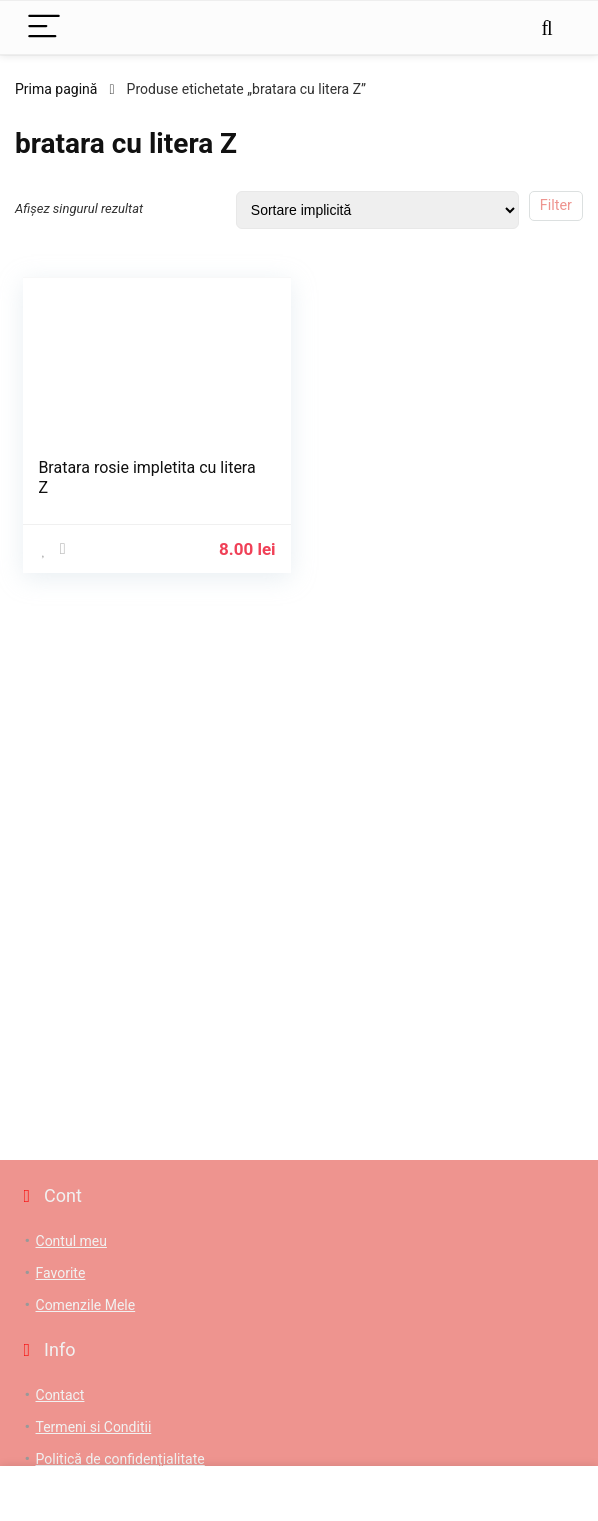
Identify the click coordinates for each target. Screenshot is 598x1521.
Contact (60, 1395)
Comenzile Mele (86, 1305)
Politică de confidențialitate (120, 1459)
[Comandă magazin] (377, 210)
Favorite (61, 1273)
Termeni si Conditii (94, 1427)
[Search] (547, 27)
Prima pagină (56, 89)
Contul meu (71, 1241)
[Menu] (44, 27)
